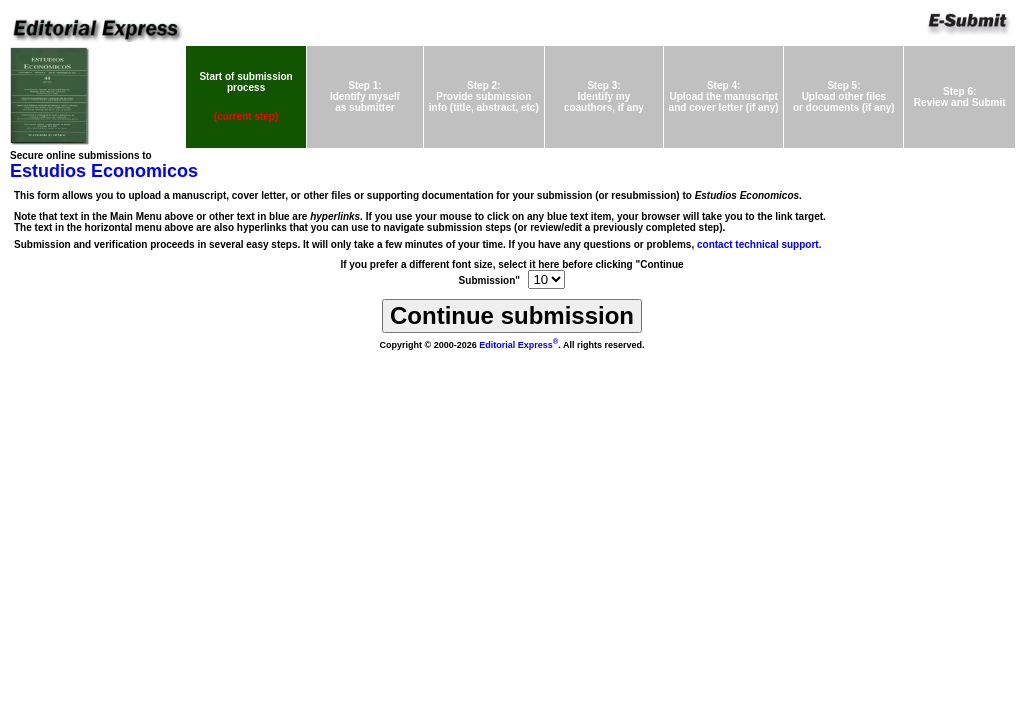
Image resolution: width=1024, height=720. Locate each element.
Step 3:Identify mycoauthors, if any (604, 96)
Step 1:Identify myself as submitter (365, 96)
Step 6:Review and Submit (960, 97)
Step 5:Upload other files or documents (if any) (844, 96)
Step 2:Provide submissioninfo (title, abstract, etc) (484, 96)
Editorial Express (518, 345)
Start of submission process (245, 82)
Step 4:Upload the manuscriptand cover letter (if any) (724, 96)
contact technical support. (759, 244)
